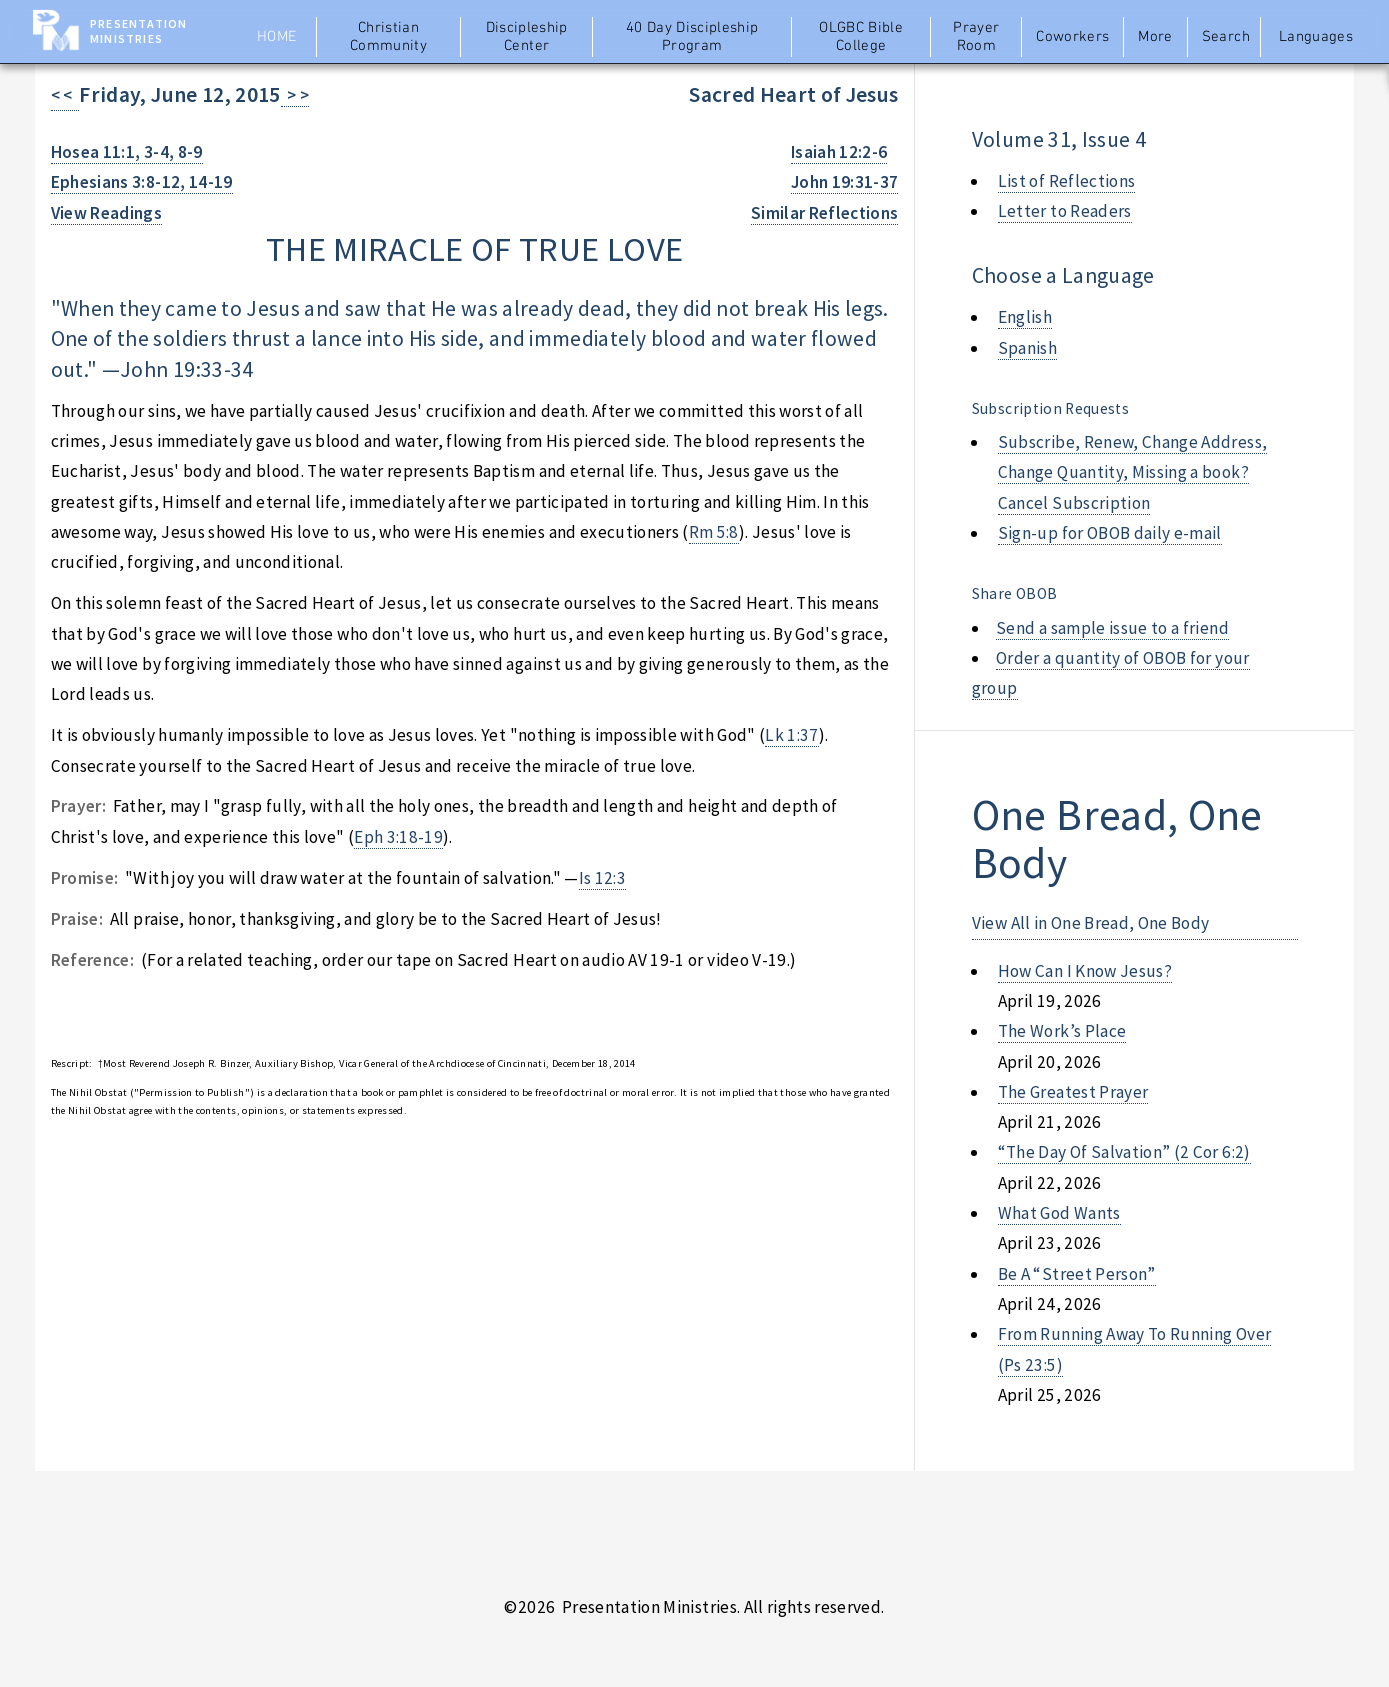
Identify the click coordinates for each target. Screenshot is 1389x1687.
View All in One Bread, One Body (1091, 923)
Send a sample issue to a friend (1112, 628)
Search (1226, 37)
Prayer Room (976, 37)
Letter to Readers (1065, 211)
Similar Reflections (825, 213)
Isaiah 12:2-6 (839, 152)
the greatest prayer (1073, 1092)
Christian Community (388, 37)
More (1155, 37)
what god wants (1059, 1213)
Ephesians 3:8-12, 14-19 (142, 182)
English (1025, 317)
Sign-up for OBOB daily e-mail (1110, 533)
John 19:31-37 (845, 182)
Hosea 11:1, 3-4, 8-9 (127, 152)
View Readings (107, 213)
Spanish (1027, 348)
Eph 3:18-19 (398, 837)
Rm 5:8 (714, 532)
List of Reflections (1067, 181)
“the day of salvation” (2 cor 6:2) (1124, 1152)
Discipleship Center (527, 37)
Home (276, 37)
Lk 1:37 (791, 735)
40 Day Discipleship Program (692, 37)
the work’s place (1062, 1031)
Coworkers (1072, 37)
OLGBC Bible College (861, 37)
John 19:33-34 (187, 369)
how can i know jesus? (1085, 971)
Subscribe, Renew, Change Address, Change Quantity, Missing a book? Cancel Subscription (1132, 472)
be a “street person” (1077, 1274)
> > (295, 95)
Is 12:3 (602, 878)
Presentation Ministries (138, 31)
